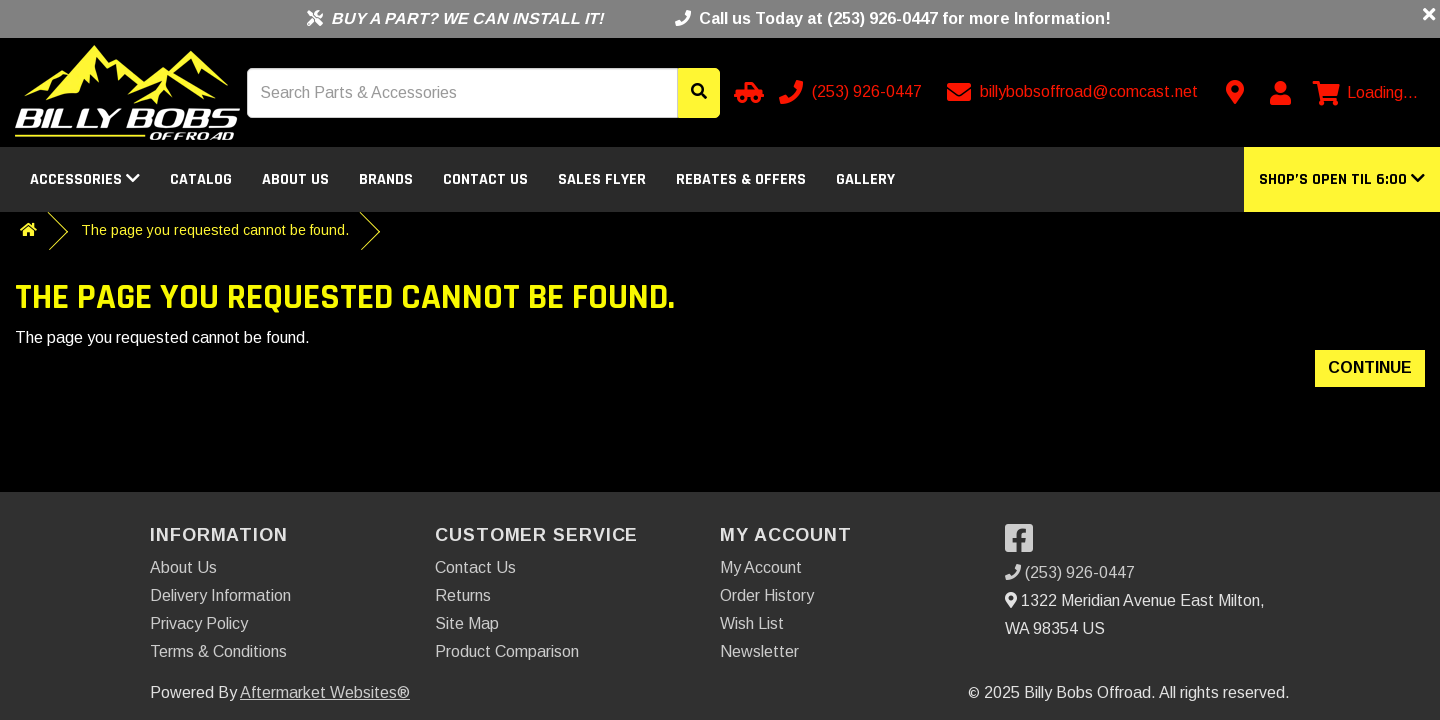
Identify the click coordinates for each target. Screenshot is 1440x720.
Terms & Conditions (218, 651)
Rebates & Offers (741, 179)
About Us (295, 179)
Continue (1370, 367)
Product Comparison (507, 651)
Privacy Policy (199, 623)
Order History (767, 595)
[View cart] (1365, 93)
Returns (463, 595)
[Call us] (852, 92)
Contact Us (485, 179)
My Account (761, 567)
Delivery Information (220, 595)
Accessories (85, 179)
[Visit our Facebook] (1024, 544)
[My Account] (1280, 93)
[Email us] (1074, 92)
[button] (1342, 179)
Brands (386, 179)
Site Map (467, 623)
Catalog (201, 179)
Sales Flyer (602, 179)
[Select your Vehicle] (746, 92)
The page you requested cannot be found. (215, 230)
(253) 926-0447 (1070, 572)
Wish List (752, 623)
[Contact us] (1235, 92)
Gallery (865, 179)
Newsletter (759, 651)
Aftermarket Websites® (325, 692)
